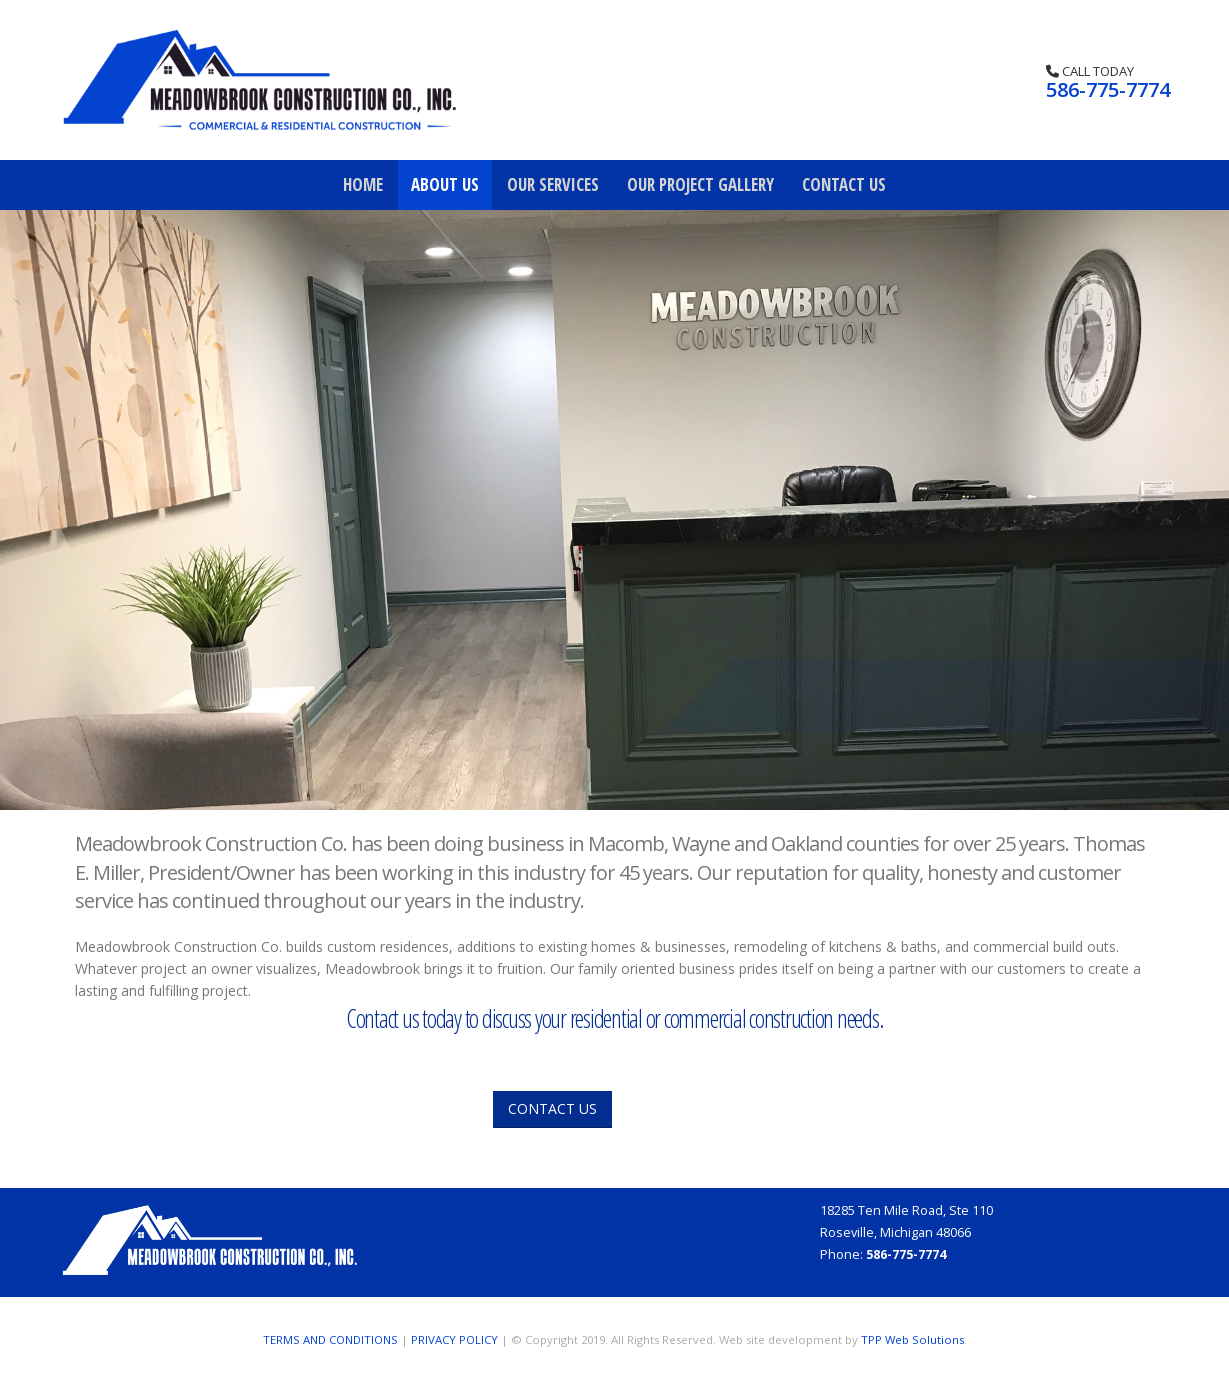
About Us (445, 184)
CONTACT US (552, 1108)
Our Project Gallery (700, 184)
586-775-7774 (1108, 89)
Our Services (553, 184)
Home (363, 184)
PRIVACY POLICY (454, 1339)
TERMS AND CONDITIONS (330, 1339)
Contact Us (844, 184)
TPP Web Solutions (912, 1339)
